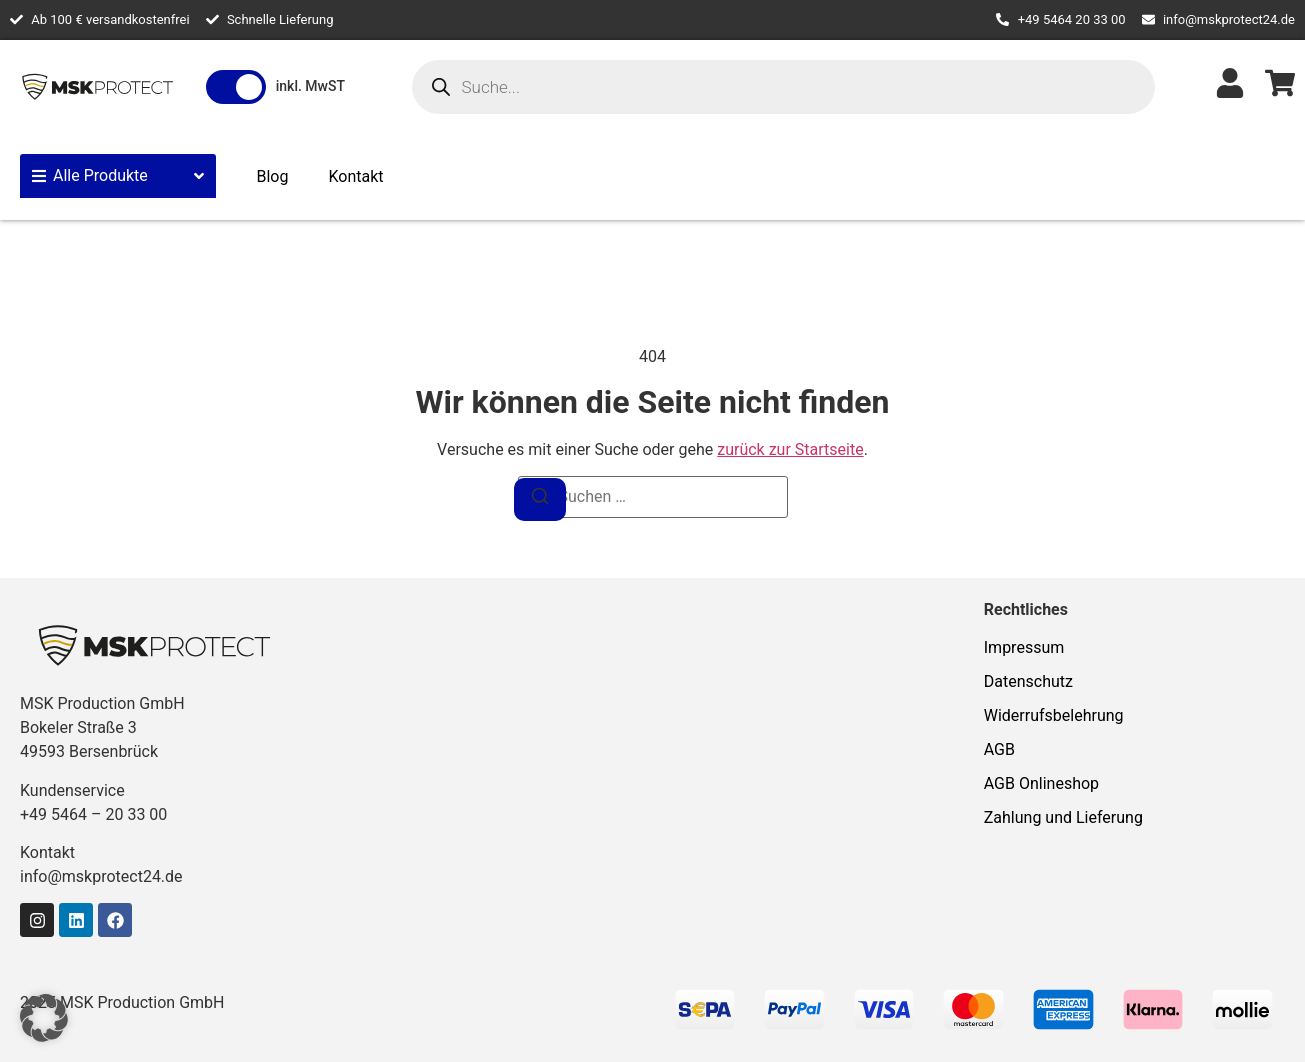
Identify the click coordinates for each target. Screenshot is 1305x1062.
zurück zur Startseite (790, 449)
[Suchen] (540, 499)
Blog (272, 176)
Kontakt (355, 176)
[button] (44, 1018)
